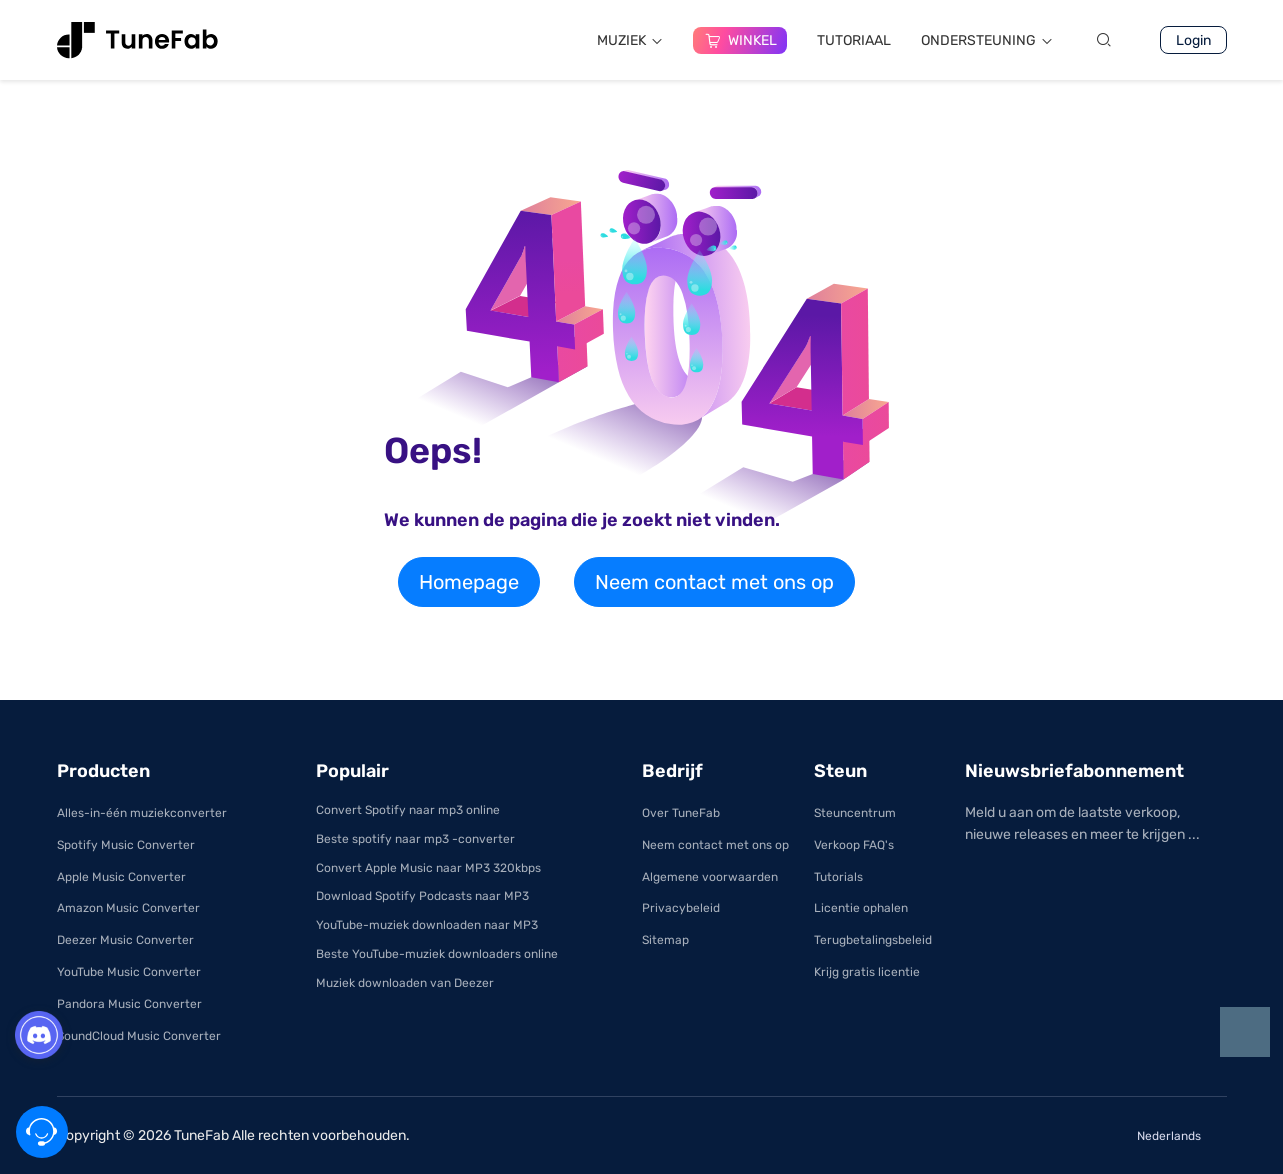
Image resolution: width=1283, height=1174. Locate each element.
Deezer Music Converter (125, 940)
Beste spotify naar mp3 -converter (415, 839)
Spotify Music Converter (126, 845)
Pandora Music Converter (129, 1004)
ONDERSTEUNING (987, 40)
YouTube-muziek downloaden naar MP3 (427, 925)
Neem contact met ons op (714, 582)
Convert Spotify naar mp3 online (408, 810)
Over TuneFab (681, 813)
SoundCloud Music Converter (139, 1036)
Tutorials (838, 877)
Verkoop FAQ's (854, 845)
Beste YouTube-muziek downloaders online (437, 954)
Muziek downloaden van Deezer (405, 983)
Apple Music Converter (121, 877)
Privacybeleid (681, 908)
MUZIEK (630, 40)
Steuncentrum (855, 813)
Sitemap (665, 940)
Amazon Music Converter (128, 908)
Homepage (469, 582)
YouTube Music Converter (129, 972)
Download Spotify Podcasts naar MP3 (422, 896)
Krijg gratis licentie (867, 972)
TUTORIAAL (854, 40)
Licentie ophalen (861, 908)
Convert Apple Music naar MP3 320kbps (428, 868)
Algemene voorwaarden (710, 877)
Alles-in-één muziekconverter (142, 813)
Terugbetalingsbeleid (873, 940)
